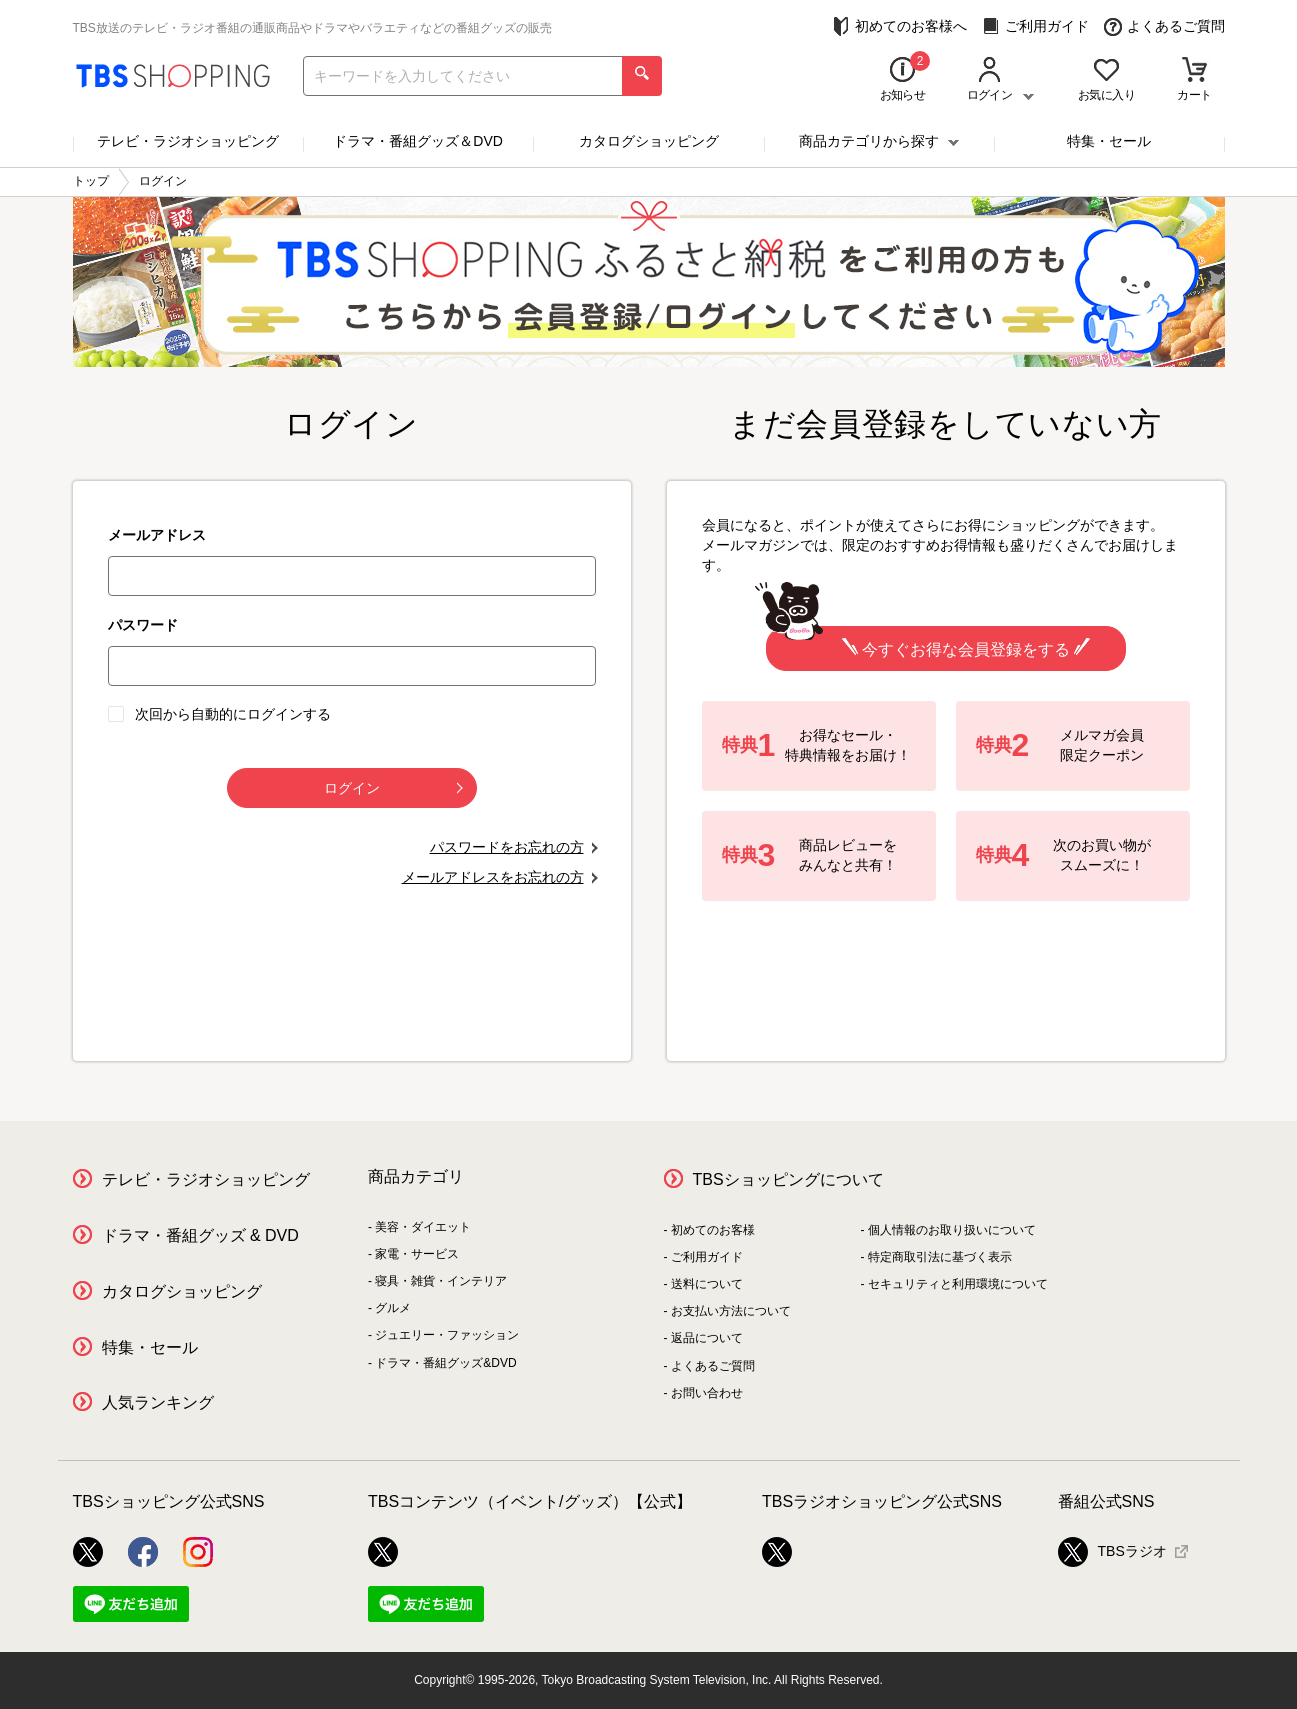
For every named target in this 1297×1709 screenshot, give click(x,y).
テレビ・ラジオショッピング (188, 141)
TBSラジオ (1112, 1552)
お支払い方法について (731, 1311)
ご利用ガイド (1035, 26)
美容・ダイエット (423, 1227)
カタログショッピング (649, 141)
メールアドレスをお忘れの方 (493, 877)
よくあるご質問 (1164, 26)
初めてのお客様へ (899, 26)
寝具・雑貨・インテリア (441, 1281)
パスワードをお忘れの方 (507, 847)
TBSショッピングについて (788, 1179)
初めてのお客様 (713, 1230)
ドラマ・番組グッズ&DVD (445, 1363)
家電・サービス (417, 1254)
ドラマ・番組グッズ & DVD (200, 1235)
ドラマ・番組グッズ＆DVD (418, 141)
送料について (707, 1284)
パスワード (143, 625)
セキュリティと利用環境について (958, 1284)
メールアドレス (157, 535)
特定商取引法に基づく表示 (940, 1257)
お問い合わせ (707, 1393)
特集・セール (1109, 141)
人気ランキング (158, 1402)
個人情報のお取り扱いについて (952, 1230)
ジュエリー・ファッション (447, 1335)
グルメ (393, 1308)
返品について (707, 1338)
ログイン (393, 788)
